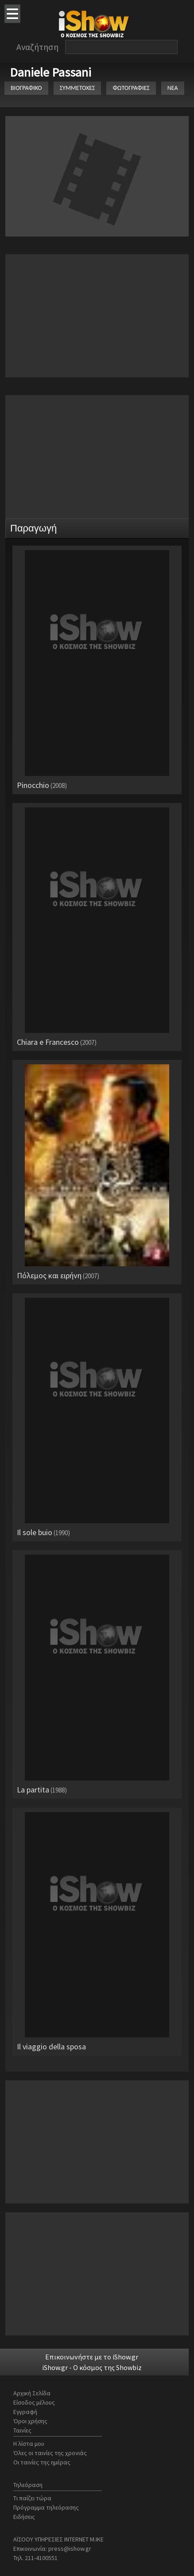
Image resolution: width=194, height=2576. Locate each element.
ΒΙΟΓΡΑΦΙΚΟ (26, 88)
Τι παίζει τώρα (32, 2498)
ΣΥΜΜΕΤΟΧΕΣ (77, 88)
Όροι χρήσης (30, 2421)
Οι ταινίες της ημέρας (41, 2462)
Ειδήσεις (24, 2517)
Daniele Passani (50, 72)
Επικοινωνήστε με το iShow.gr (91, 2356)
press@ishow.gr (69, 2549)
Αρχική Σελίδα (31, 2393)
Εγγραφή (25, 2412)
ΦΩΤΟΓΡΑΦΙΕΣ (131, 88)
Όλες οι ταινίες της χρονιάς (50, 2453)
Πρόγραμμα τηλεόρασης (46, 2507)
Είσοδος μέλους (34, 2402)
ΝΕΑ (172, 88)
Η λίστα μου (28, 2444)
